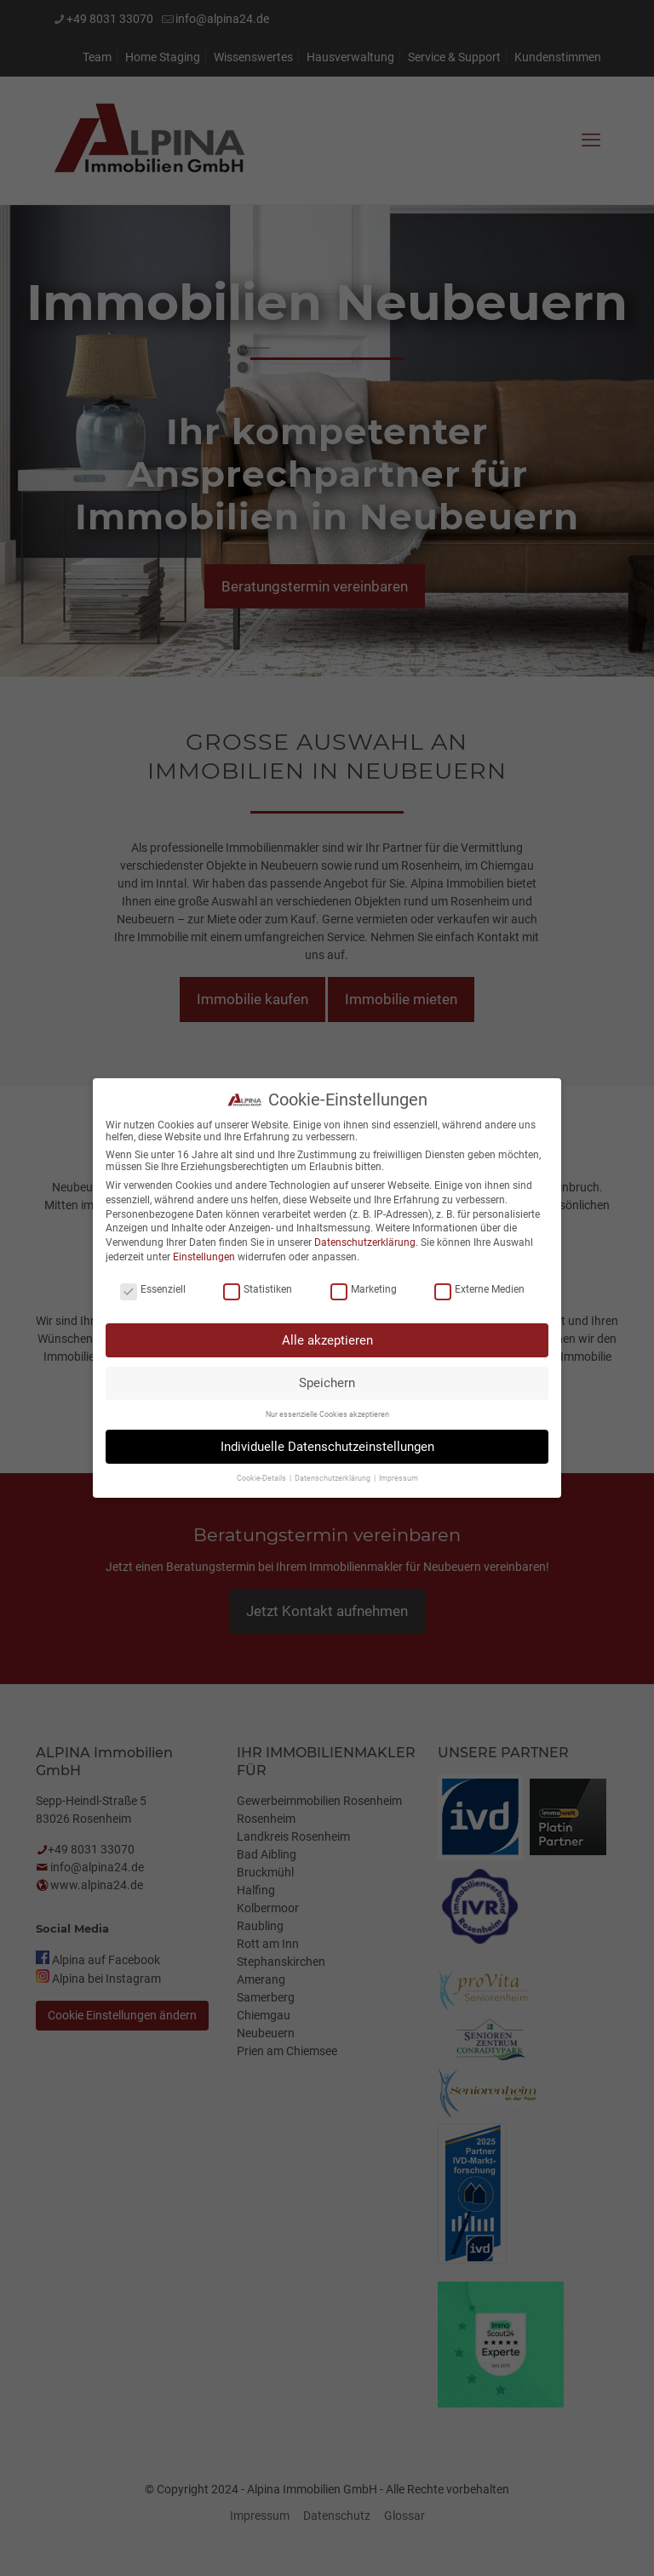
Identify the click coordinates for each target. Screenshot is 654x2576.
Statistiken (257, 1288)
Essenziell (153, 1288)
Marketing (363, 1288)
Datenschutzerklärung (365, 1240)
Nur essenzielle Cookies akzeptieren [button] (327, 1412)
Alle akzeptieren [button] (327, 1337)
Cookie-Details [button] (262, 1475)
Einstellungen (204, 1254)
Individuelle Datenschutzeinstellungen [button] (327, 1444)
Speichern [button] (327, 1380)
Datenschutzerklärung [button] (333, 1475)
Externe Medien (479, 1288)
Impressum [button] (398, 1475)
